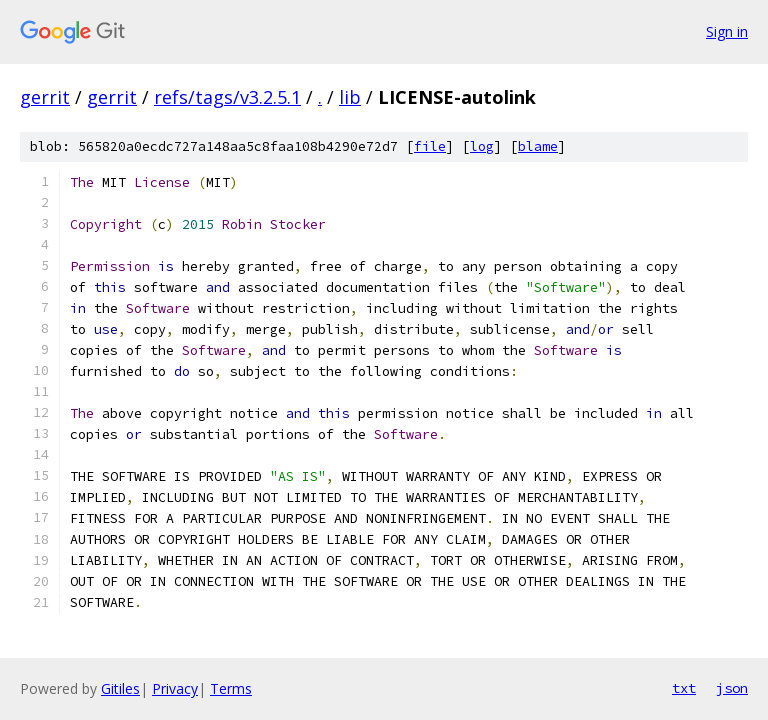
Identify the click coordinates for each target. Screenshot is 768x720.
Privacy (175, 688)
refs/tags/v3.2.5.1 (227, 97)
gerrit (45, 97)
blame (538, 146)
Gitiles (120, 688)
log (482, 146)
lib (350, 97)
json (732, 688)
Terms (231, 688)
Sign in (727, 31)
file (430, 146)
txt (684, 688)
